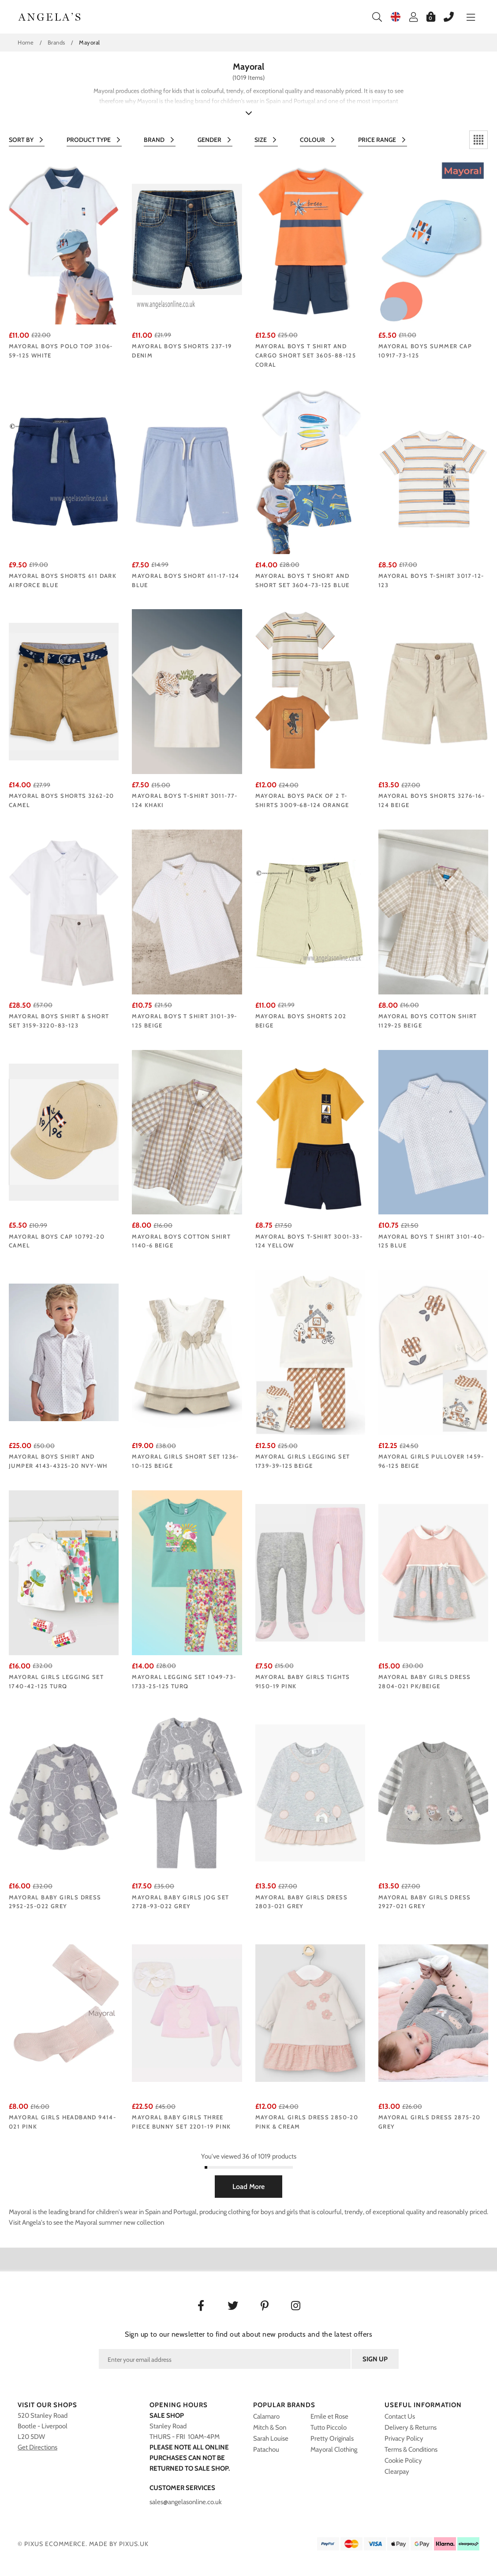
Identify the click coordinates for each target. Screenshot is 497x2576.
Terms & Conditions (411, 2449)
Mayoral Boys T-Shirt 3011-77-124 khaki (185, 800)
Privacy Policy (404, 2438)
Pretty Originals (332, 2438)
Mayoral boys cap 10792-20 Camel (57, 1241)
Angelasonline (50, 17)
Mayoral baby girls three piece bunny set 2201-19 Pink (181, 2122)
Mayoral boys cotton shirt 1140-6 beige (181, 1241)
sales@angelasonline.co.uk (185, 2502)
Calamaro (266, 2416)
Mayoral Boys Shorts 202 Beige (301, 1021)
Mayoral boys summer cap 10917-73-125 (425, 350)
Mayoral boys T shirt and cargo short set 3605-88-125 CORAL (305, 355)
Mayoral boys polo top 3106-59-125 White (61, 350)
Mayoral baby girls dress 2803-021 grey (301, 1902)
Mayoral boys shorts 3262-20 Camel (61, 800)
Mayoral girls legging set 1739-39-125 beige (302, 1461)
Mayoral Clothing (333, 2449)
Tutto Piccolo (328, 2427)
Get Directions (37, 2447)
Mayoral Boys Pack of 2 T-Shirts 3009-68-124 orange (302, 800)
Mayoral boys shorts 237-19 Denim (182, 350)
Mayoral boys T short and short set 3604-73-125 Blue (302, 580)
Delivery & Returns (411, 2427)
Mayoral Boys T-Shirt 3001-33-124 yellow (309, 1241)
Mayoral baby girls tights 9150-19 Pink (302, 1681)
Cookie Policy (403, 2460)
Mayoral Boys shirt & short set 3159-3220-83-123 (59, 1021)
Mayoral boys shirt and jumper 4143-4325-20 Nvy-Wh (58, 1461)
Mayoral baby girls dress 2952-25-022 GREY (55, 1902)
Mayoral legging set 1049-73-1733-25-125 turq (184, 1681)
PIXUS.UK (134, 2544)
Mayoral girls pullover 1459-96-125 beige (431, 1461)
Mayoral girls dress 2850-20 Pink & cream (307, 2122)
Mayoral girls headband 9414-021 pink (62, 2122)
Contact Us (400, 2416)
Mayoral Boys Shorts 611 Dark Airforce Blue (62, 580)
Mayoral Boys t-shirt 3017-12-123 (431, 580)
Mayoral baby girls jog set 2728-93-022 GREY (180, 1902)
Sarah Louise (270, 2438)
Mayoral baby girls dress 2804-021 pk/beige (424, 1681)
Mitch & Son (269, 2427)
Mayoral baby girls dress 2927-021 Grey (424, 1902)
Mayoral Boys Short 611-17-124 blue (185, 580)
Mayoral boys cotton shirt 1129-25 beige (427, 1021)
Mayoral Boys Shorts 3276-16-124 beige (431, 800)
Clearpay (397, 2471)
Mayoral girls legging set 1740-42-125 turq (56, 1681)
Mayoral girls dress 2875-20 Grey (429, 2122)
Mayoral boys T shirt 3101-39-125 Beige (184, 1021)
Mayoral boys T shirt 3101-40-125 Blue (431, 1241)
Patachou (266, 2449)
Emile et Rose (329, 2416)
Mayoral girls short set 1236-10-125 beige (185, 1461)
